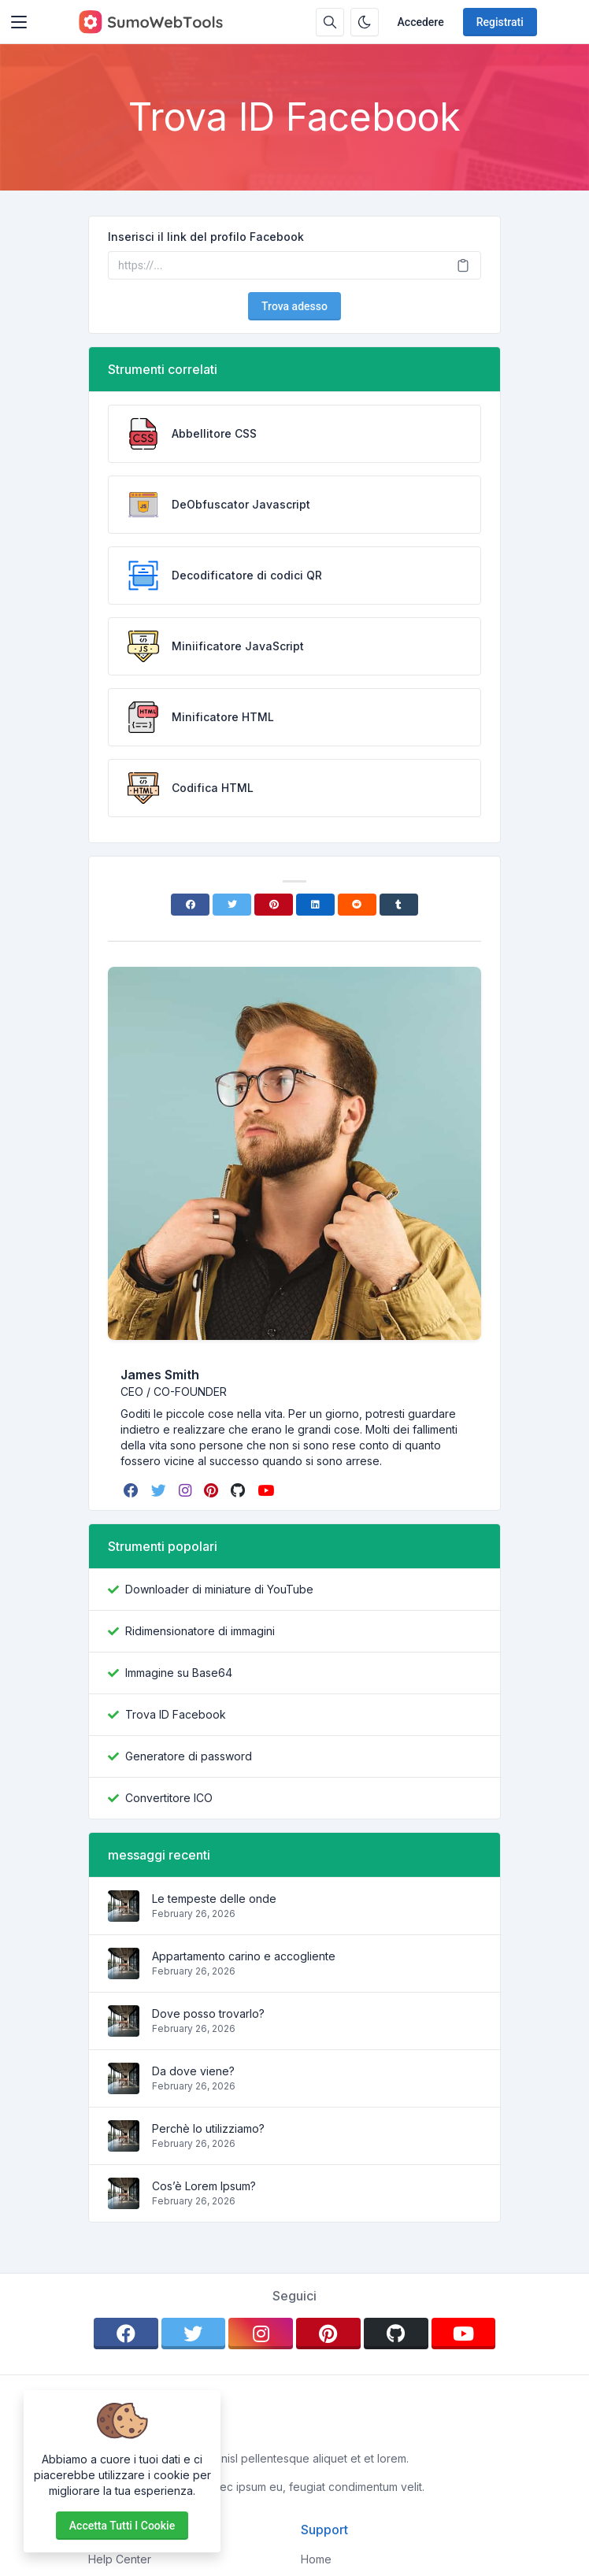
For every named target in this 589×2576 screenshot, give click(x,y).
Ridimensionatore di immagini (200, 1631)
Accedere (421, 22)
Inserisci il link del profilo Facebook (206, 236)
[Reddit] (357, 905)
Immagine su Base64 (178, 1672)
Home (316, 2559)
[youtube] (267, 1490)
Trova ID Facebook (175, 1714)
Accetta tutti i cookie (122, 2525)
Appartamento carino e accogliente (243, 1956)
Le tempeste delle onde (214, 1898)
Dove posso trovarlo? (208, 2013)
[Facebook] (190, 905)
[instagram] (187, 1490)
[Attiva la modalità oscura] (364, 22)
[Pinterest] (273, 905)
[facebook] (132, 1490)
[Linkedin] (315, 905)
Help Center (119, 2559)
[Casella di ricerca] (330, 22)
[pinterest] (212, 1490)
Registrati (500, 22)
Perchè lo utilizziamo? (208, 2128)
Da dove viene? (193, 2071)
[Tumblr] (399, 905)
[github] (239, 1490)
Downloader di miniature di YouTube (219, 1589)
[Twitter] (232, 905)
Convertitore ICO (169, 1797)
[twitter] (160, 1490)
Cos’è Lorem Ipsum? (204, 2186)
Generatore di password (188, 1756)
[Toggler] (18, 22)
